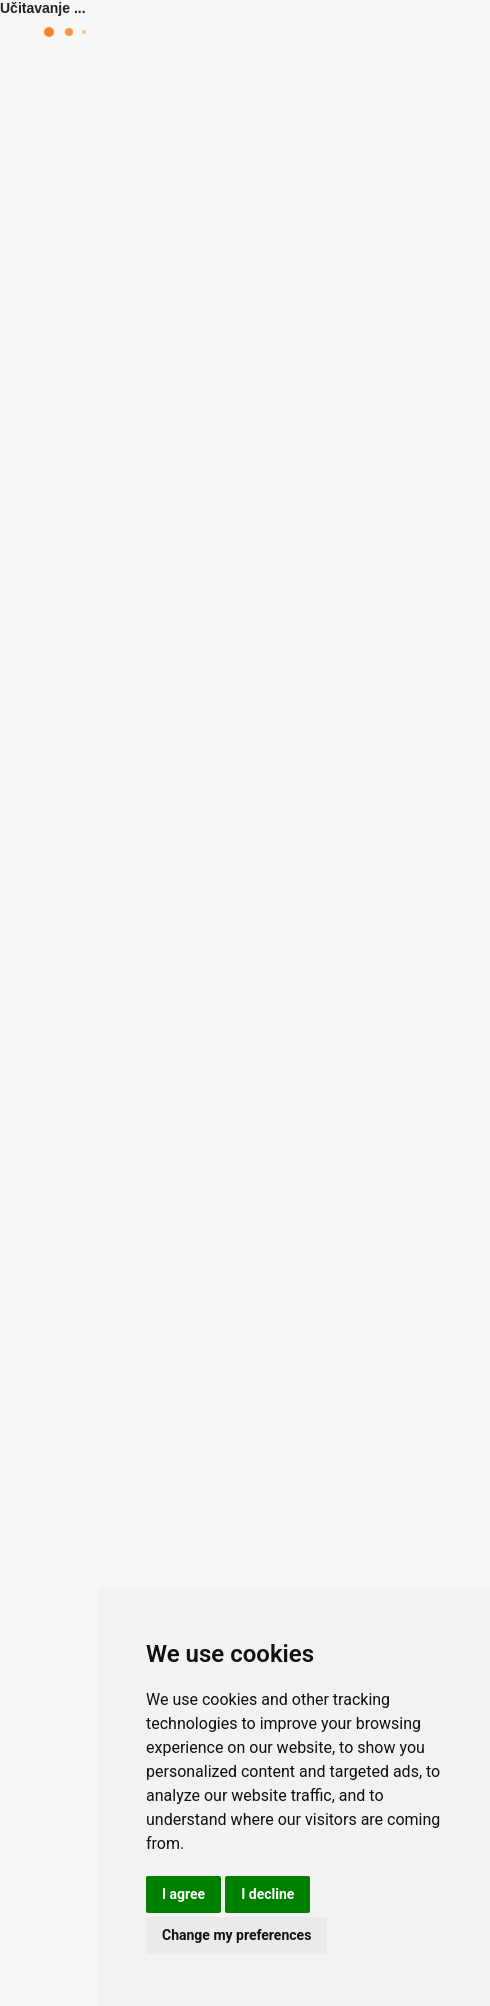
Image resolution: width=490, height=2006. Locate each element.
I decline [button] (267, 1894)
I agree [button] (183, 1894)
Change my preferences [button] (236, 1935)
